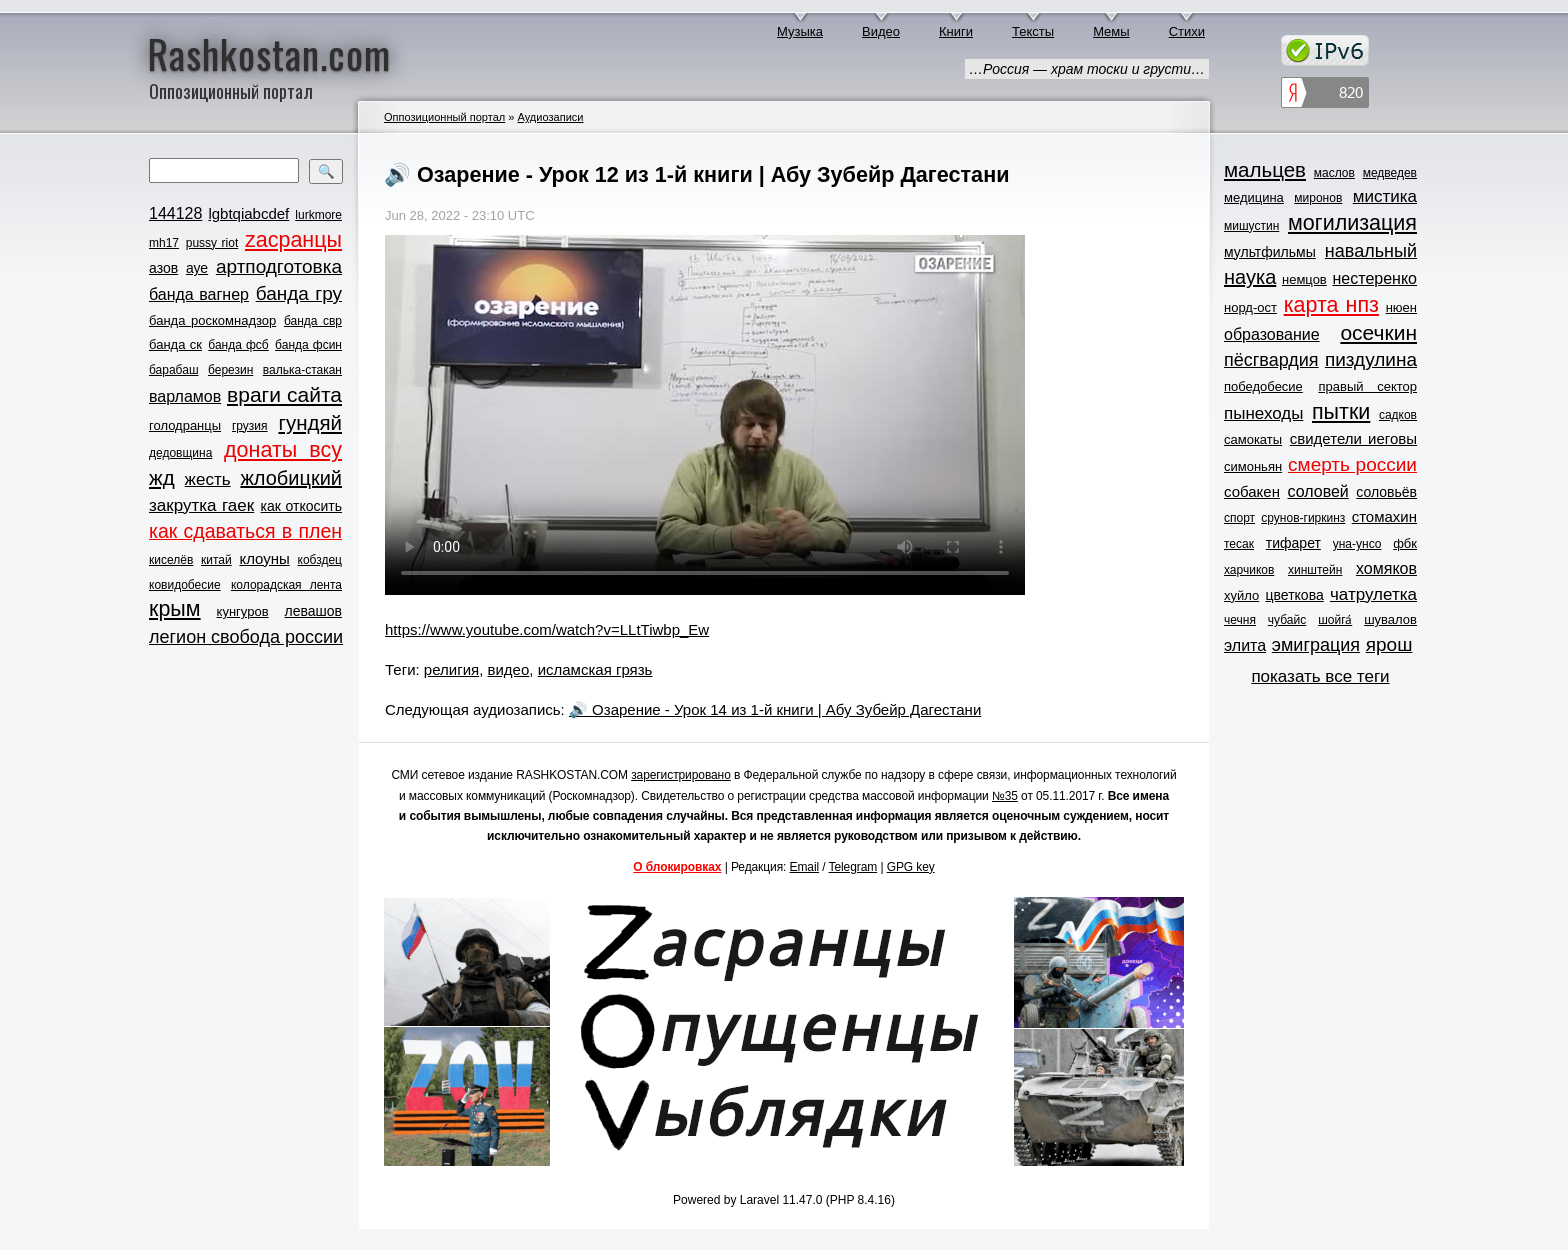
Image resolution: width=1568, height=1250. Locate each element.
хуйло (1241, 595)
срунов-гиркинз (1303, 518)
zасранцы (293, 240)
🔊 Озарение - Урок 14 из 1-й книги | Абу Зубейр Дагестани (775, 709)
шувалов (1390, 619)
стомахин (1384, 516)
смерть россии (1352, 464)
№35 (1005, 796)
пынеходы (1263, 413)
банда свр (313, 321)
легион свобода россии (246, 637)
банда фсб (238, 345)
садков (1398, 415)
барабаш (174, 370)
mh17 (164, 243)
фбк (1405, 543)
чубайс (1287, 620)
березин (230, 370)
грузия (250, 426)
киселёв (171, 560)
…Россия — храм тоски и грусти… (1087, 69)
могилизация (1352, 223)
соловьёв (1386, 492)
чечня (1240, 620)
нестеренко (1375, 278)
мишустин (1251, 226)
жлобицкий (291, 478)
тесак (1239, 544)
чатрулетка (1373, 594)
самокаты (1253, 439)
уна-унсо (1357, 544)
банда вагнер (199, 294)
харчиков (1249, 570)
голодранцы (185, 425)
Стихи (1187, 31)
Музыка (800, 31)
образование (1272, 334)
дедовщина (180, 453)
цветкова (1295, 595)
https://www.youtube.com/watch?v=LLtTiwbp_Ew (547, 629)
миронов (1318, 198)
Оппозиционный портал (444, 117)
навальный (1371, 251)
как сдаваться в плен (245, 531)
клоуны (264, 558)
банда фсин (308, 345)
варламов (185, 396)
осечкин (1378, 332)
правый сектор (1368, 386)
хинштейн (1315, 570)
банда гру (299, 293)
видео (509, 669)
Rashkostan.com (269, 53)
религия (451, 669)
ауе (197, 268)
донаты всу (283, 450)
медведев (1390, 173)
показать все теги (1320, 676)
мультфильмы (1270, 252)
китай (216, 560)
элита (1245, 645)
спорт (1239, 518)
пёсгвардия (1271, 360)
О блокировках (677, 867)
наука (1250, 277)
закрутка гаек (201, 505)
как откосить (301, 506)
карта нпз (1331, 305)
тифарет (1293, 543)
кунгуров (243, 611)
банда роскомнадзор (212, 320)
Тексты (1033, 31)
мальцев (1265, 169)
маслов (1334, 173)
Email (805, 867)
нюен (1401, 307)
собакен (1252, 491)
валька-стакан (302, 370)
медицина (1254, 197)
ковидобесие (185, 585)
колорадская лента (286, 585)
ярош (1389, 644)
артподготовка (279, 266)
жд (162, 477)
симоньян (1253, 466)
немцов (1304, 279)
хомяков (1386, 568)
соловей (1317, 491)
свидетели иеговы (1353, 438)
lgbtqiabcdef (248, 213)
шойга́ (1335, 620)
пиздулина (1371, 359)
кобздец (320, 560)
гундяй (310, 422)
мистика (1385, 196)
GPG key (911, 867)
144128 (175, 213)
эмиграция (1316, 645)
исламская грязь (595, 669)
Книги (956, 31)
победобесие (1263, 386)
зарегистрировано (681, 775)
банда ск (175, 344)
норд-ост (1250, 307)
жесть (208, 479)
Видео (881, 31)
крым (175, 609)
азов (163, 268)
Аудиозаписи (550, 117)
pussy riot (212, 243)
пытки (1341, 412)
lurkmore (318, 215)
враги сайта (284, 394)
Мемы (1111, 31)
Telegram (853, 867)
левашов (313, 611)
